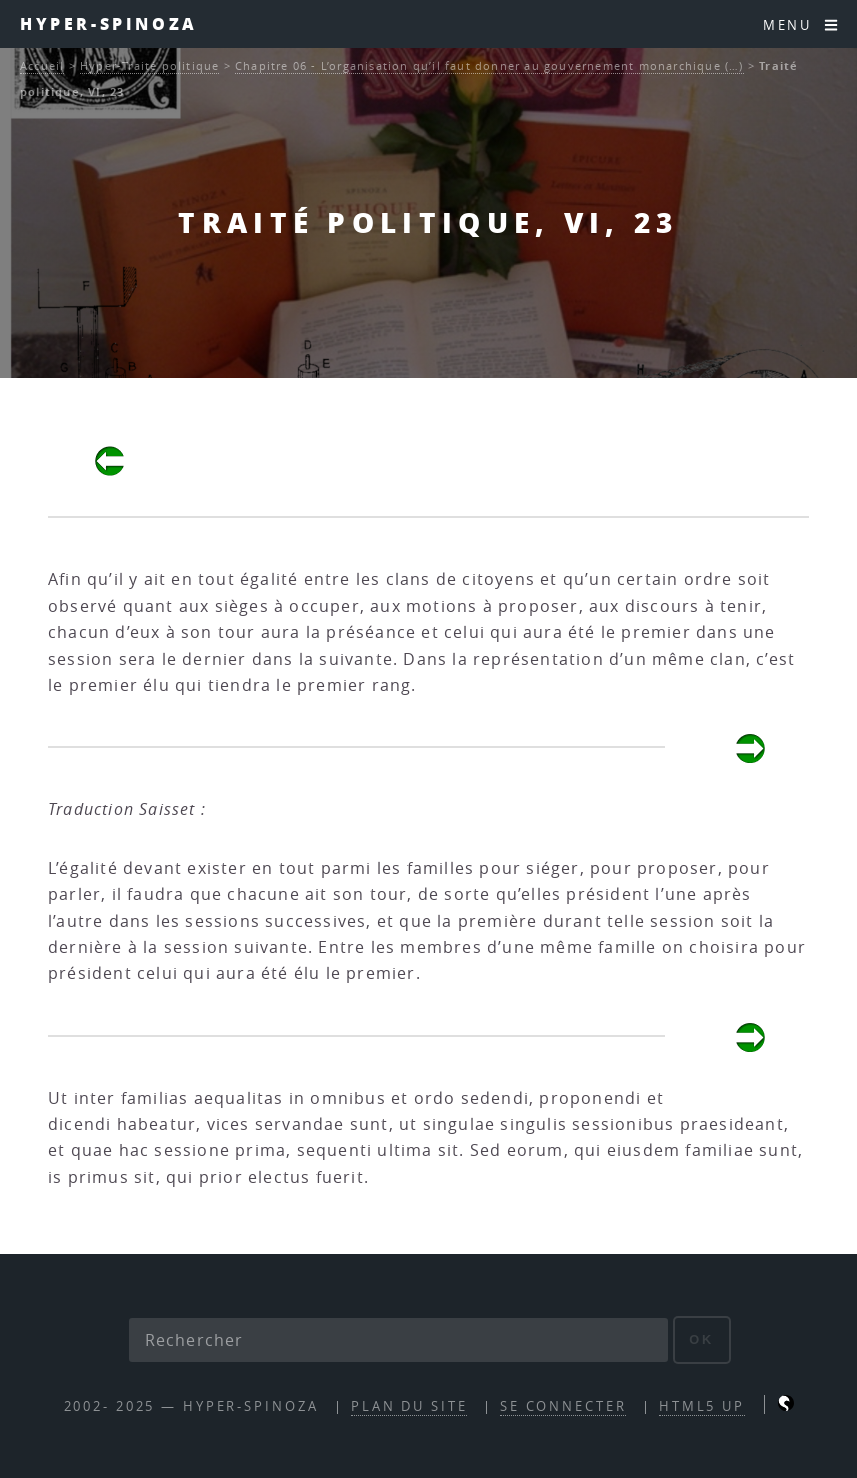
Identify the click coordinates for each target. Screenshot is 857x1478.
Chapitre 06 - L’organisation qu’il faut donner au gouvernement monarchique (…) (489, 65)
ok (701, 1339)
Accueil (42, 65)
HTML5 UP (702, 1406)
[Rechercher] (399, 1340)
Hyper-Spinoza (109, 23)
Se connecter (563, 1406)
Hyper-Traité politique (149, 65)
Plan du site (409, 1406)
